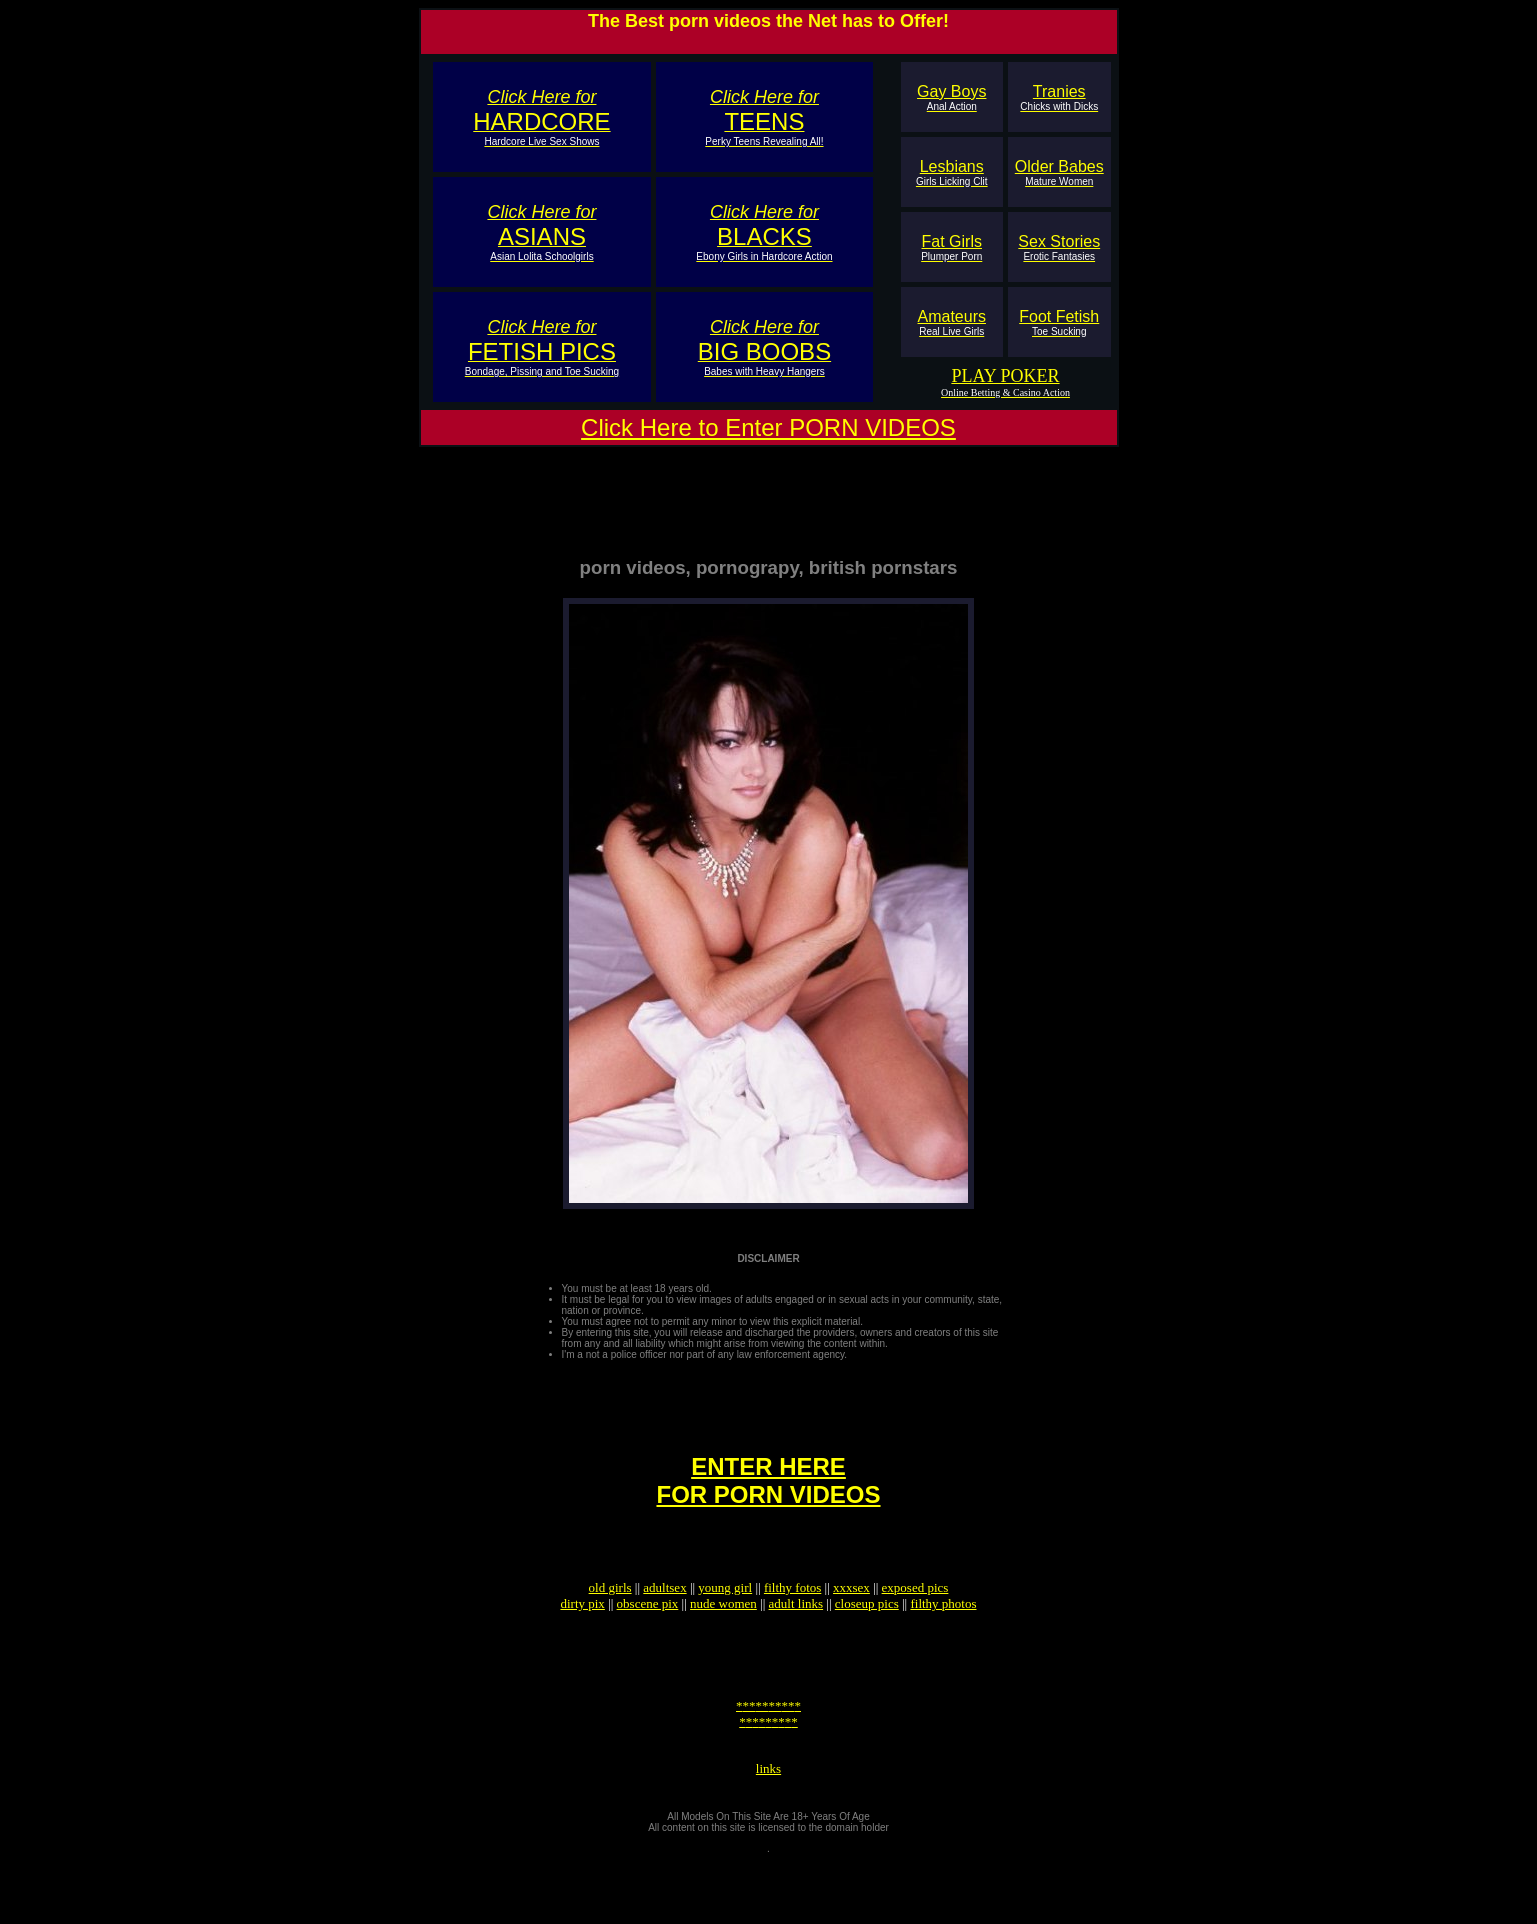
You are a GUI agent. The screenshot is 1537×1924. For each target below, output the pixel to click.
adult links (796, 1639)
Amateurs (952, 322)
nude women (723, 1639)
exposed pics (915, 1623)
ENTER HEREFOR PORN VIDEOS (768, 1507)
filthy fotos (792, 1623)
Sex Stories (1059, 247)
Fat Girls (951, 247)
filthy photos (943, 1639)
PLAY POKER (1005, 376)
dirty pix (582, 1639)
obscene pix (648, 1639)
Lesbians (952, 172)
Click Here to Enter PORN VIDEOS (768, 427)
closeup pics (867, 1639)
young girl (725, 1623)
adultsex (664, 1623)
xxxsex (851, 1623)
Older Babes (1059, 172)
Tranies (1059, 97)
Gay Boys (951, 97)
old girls (610, 1623)
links (768, 1825)
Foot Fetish (1059, 322)
